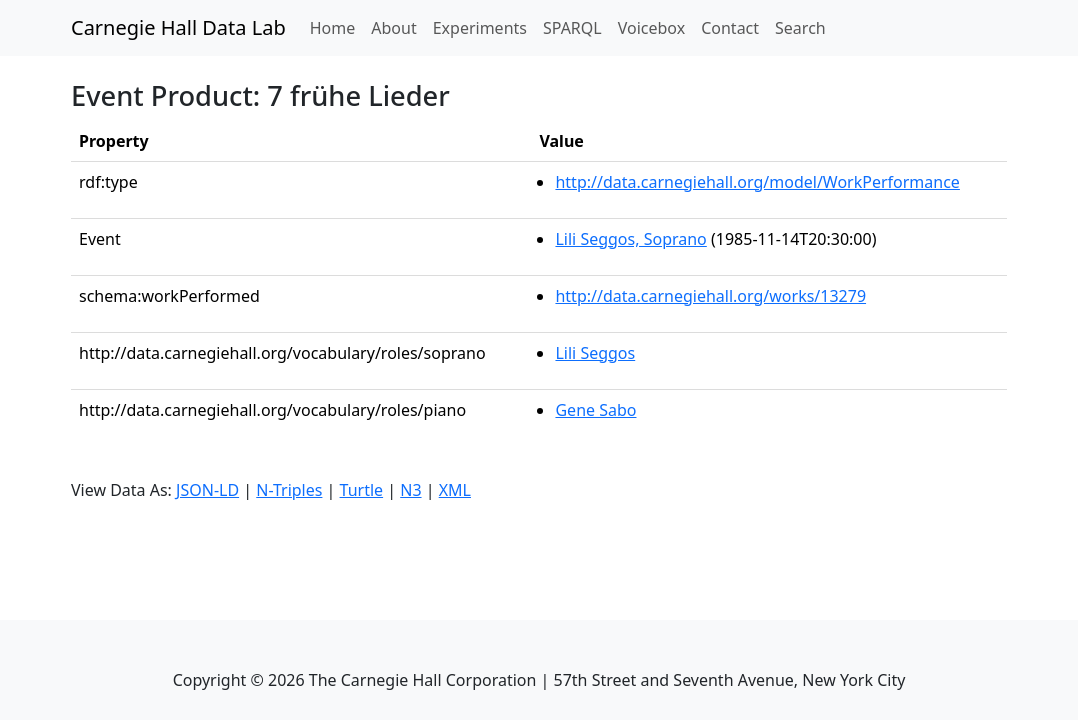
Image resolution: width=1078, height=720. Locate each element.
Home (337, 27)
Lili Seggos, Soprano (630, 239)
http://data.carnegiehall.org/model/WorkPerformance (757, 182)
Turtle (362, 490)
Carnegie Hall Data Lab (178, 27)
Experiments (480, 28)
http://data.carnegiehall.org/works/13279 (710, 296)
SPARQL (572, 28)
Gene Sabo (595, 410)
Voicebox (651, 28)
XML (455, 490)
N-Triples (289, 490)
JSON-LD (207, 490)
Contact (730, 28)
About (393, 28)
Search (800, 28)
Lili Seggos (595, 353)
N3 (410, 490)
